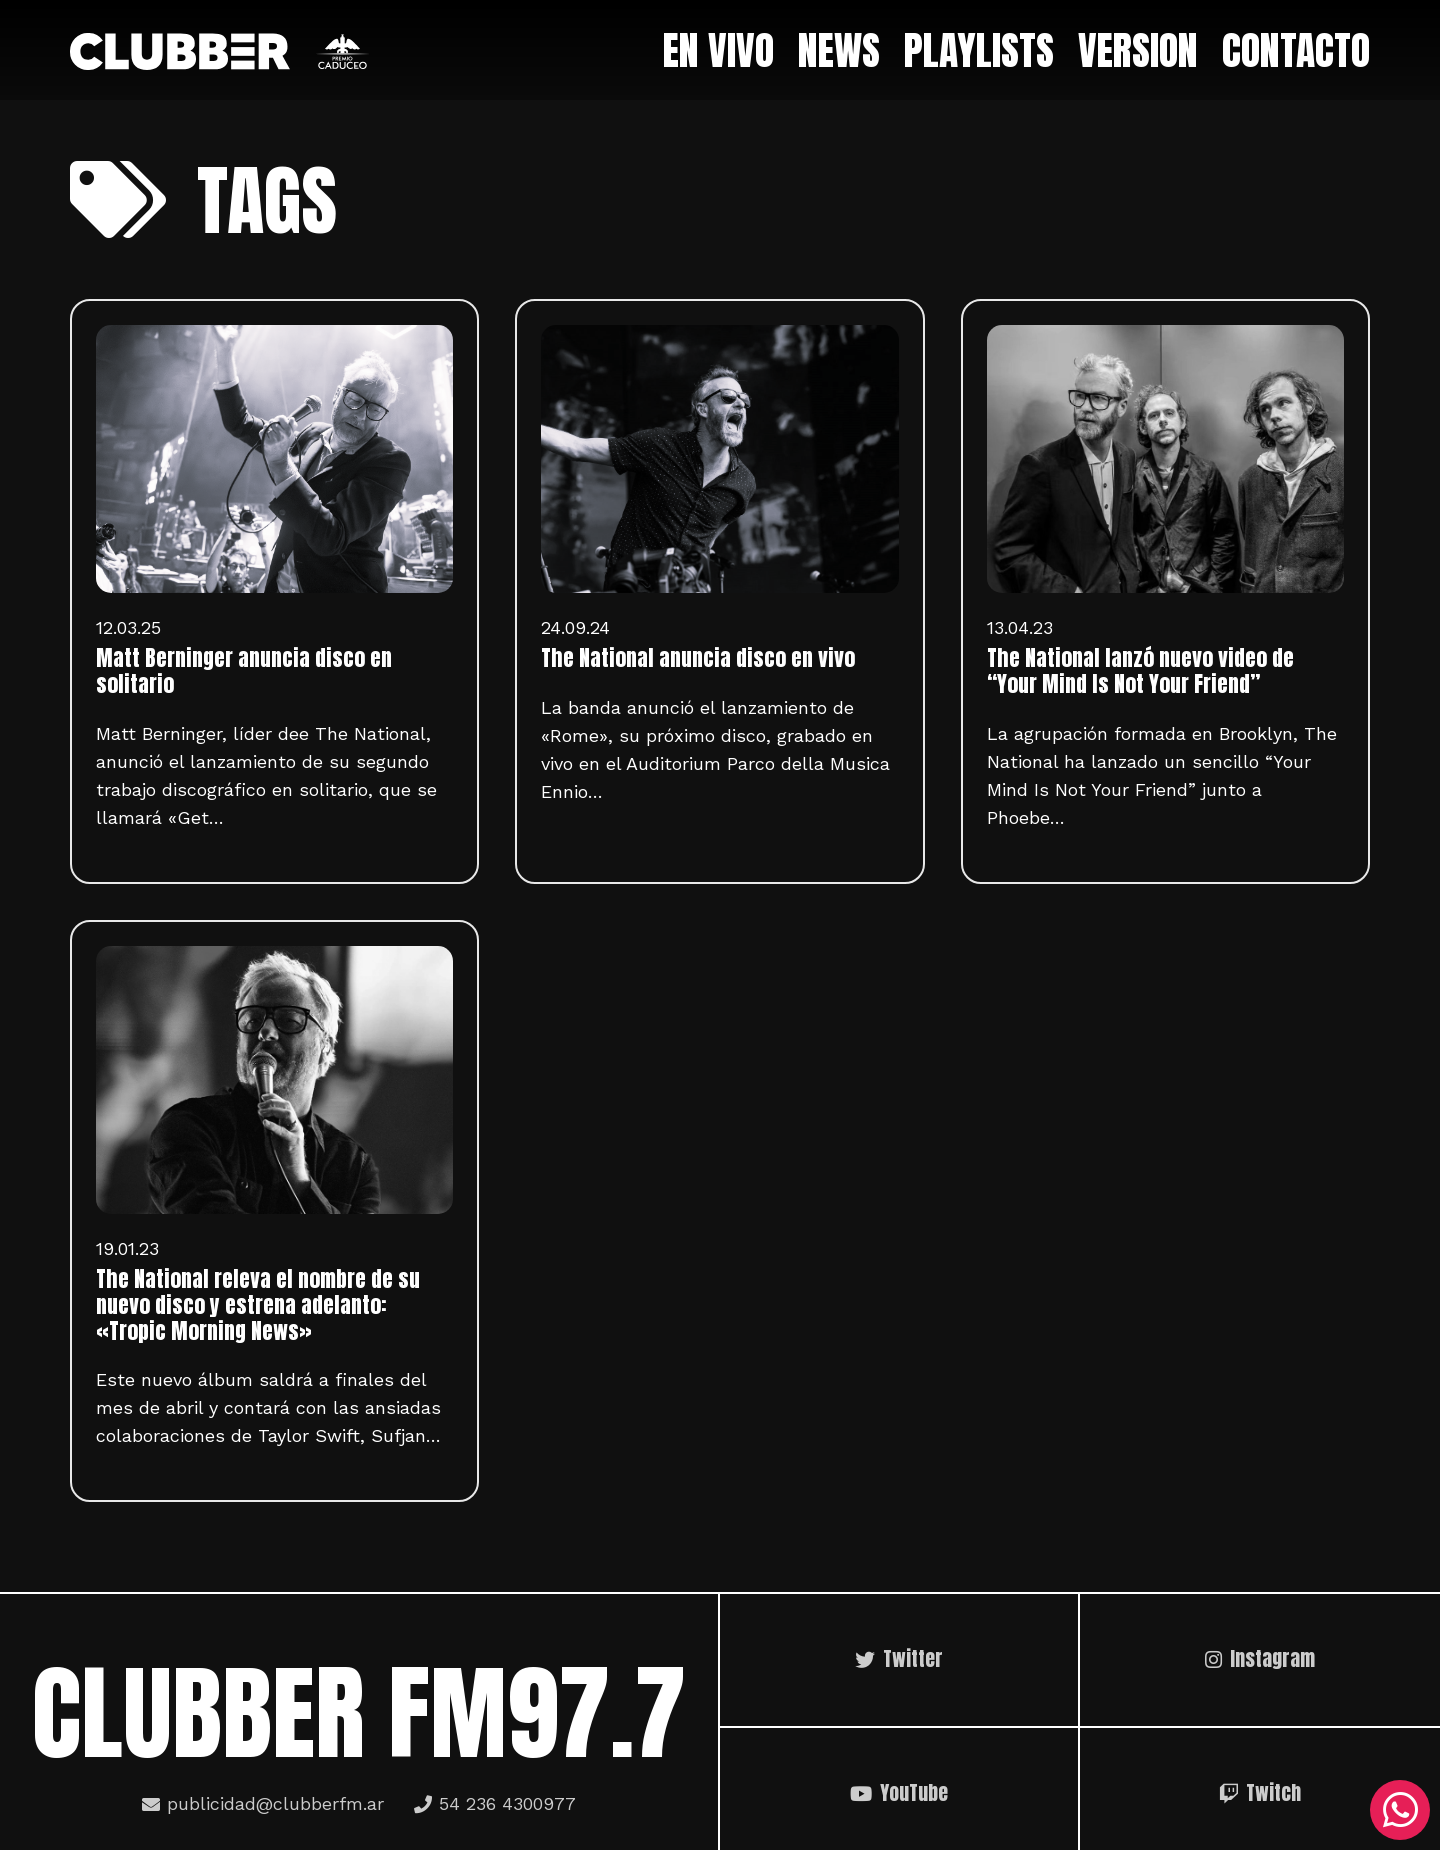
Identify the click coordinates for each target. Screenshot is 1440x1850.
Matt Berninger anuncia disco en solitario (244, 671)
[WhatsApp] (1400, 1810)
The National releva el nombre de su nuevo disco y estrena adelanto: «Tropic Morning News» (258, 1305)
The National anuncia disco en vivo (698, 658)
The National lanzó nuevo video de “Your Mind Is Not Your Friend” (1140, 671)
